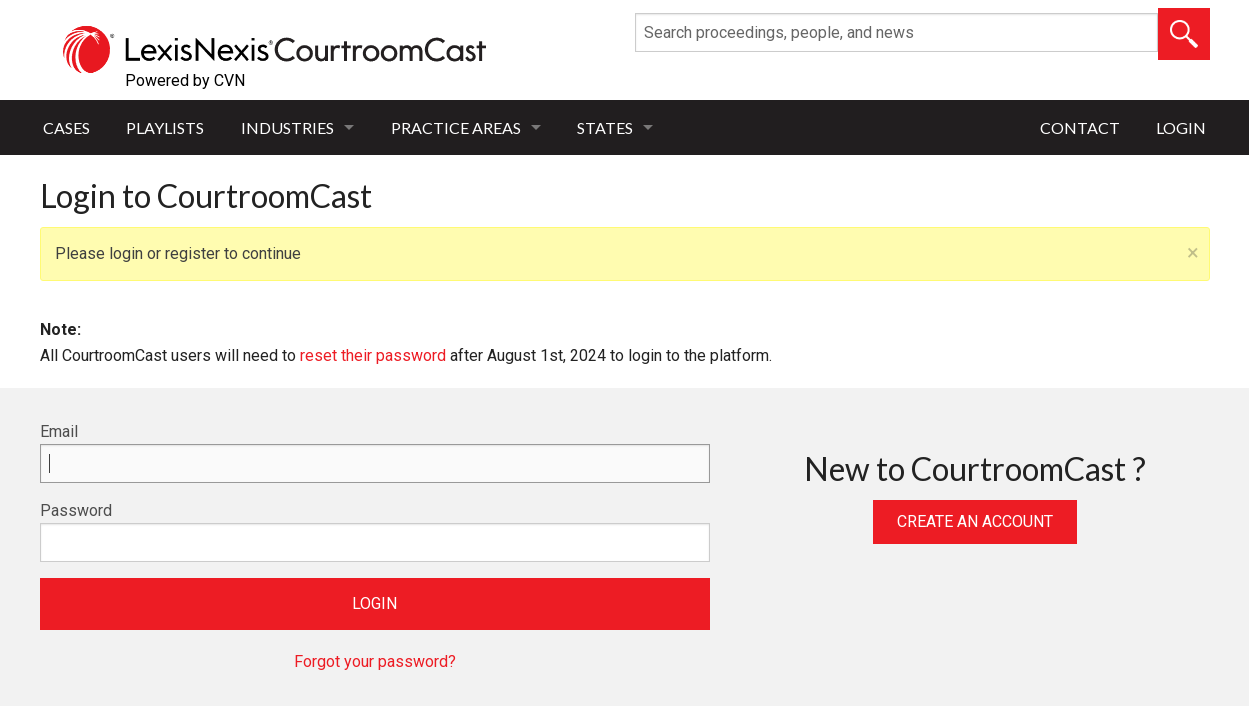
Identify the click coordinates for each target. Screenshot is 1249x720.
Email (59, 431)
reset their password (373, 355)
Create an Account (975, 521)
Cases (66, 127)
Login (1181, 127)
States (605, 127)
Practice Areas (456, 127)
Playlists (165, 127)
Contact (1080, 127)
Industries (287, 127)
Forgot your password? (375, 661)
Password (76, 510)
